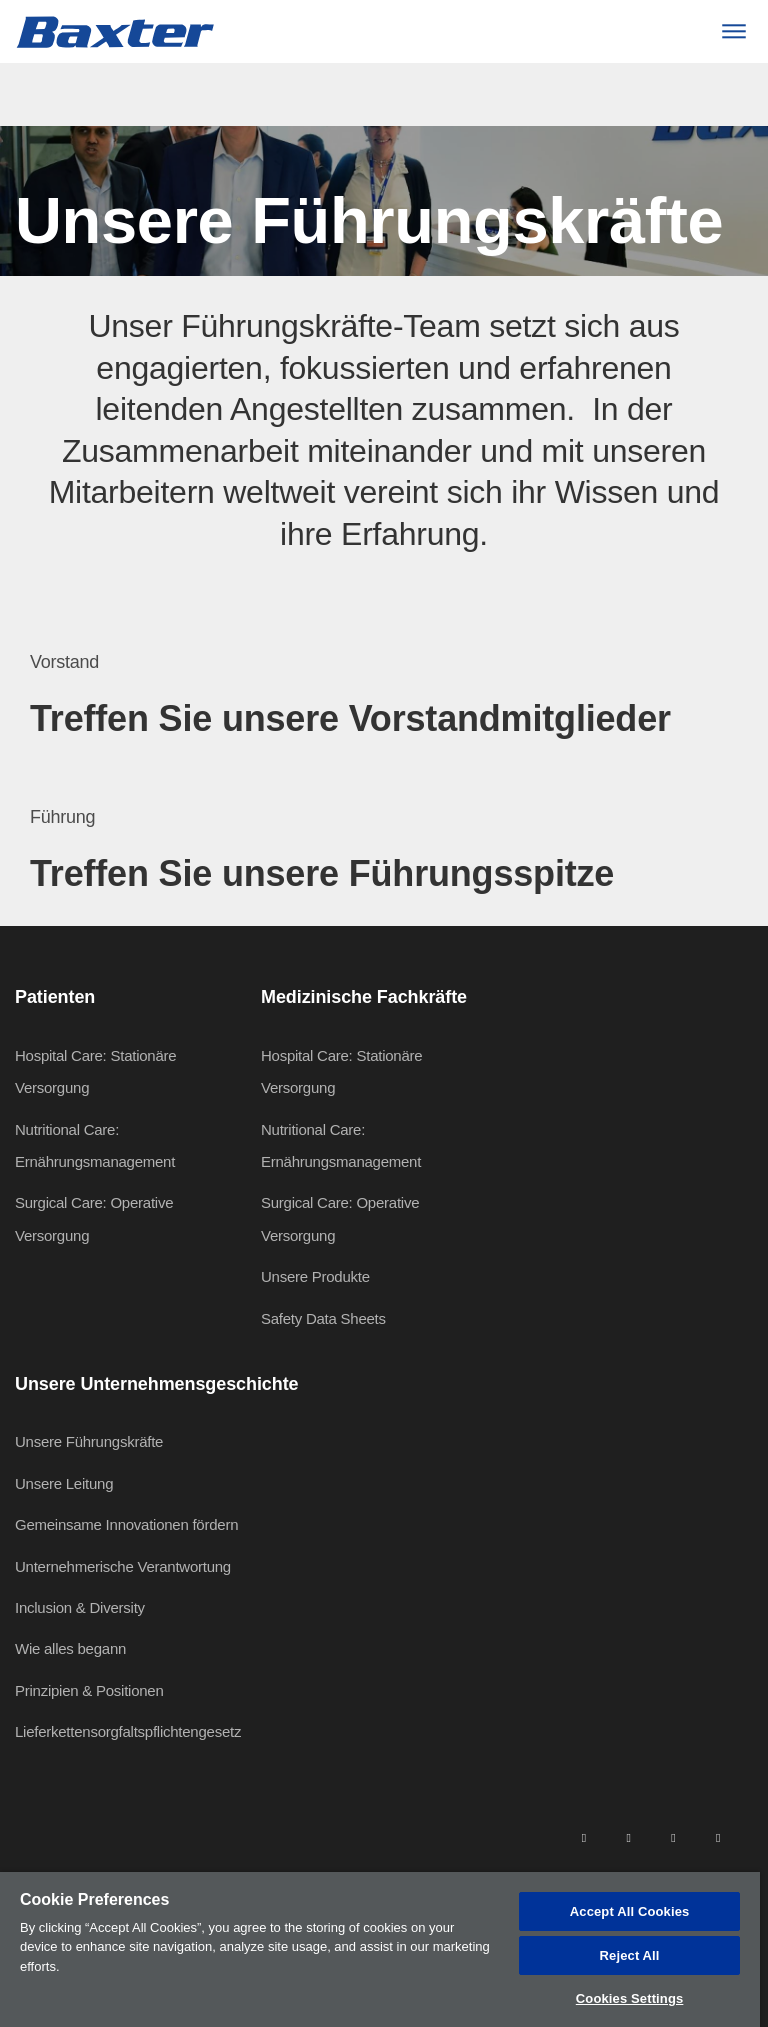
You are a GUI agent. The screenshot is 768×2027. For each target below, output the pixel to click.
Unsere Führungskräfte (89, 1441)
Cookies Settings (630, 1998)
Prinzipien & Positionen (89, 1690)
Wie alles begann (70, 1648)
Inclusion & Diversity (80, 1607)
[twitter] (673, 1837)
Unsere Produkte (315, 1276)
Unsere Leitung (64, 1483)
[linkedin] (584, 1837)
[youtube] (718, 1837)
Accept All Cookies (630, 1911)
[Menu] (733, 31)
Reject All (630, 1955)
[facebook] (628, 1837)
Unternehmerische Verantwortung (123, 1566)
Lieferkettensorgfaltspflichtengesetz (128, 1731)
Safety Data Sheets (323, 1318)
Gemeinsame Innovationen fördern (126, 1524)
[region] (380, 1949)
